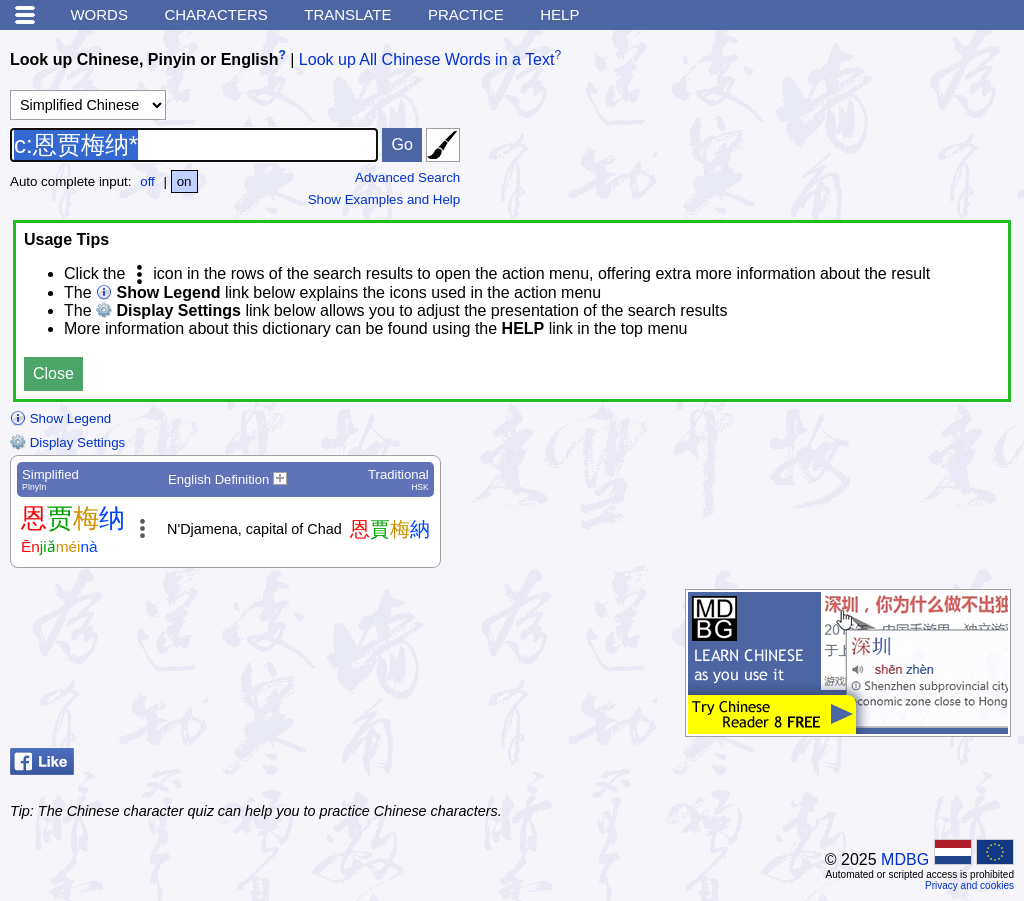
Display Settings (67, 442)
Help (559, 14)
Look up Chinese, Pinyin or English (144, 59)
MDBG (905, 859)
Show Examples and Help (384, 199)
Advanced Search (407, 177)
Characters (215, 14)
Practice (466, 14)
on (184, 181)
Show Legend (60, 418)
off (147, 181)
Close (53, 373)
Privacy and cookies (969, 885)
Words (99, 14)
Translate (347, 14)
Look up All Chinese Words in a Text (427, 59)
